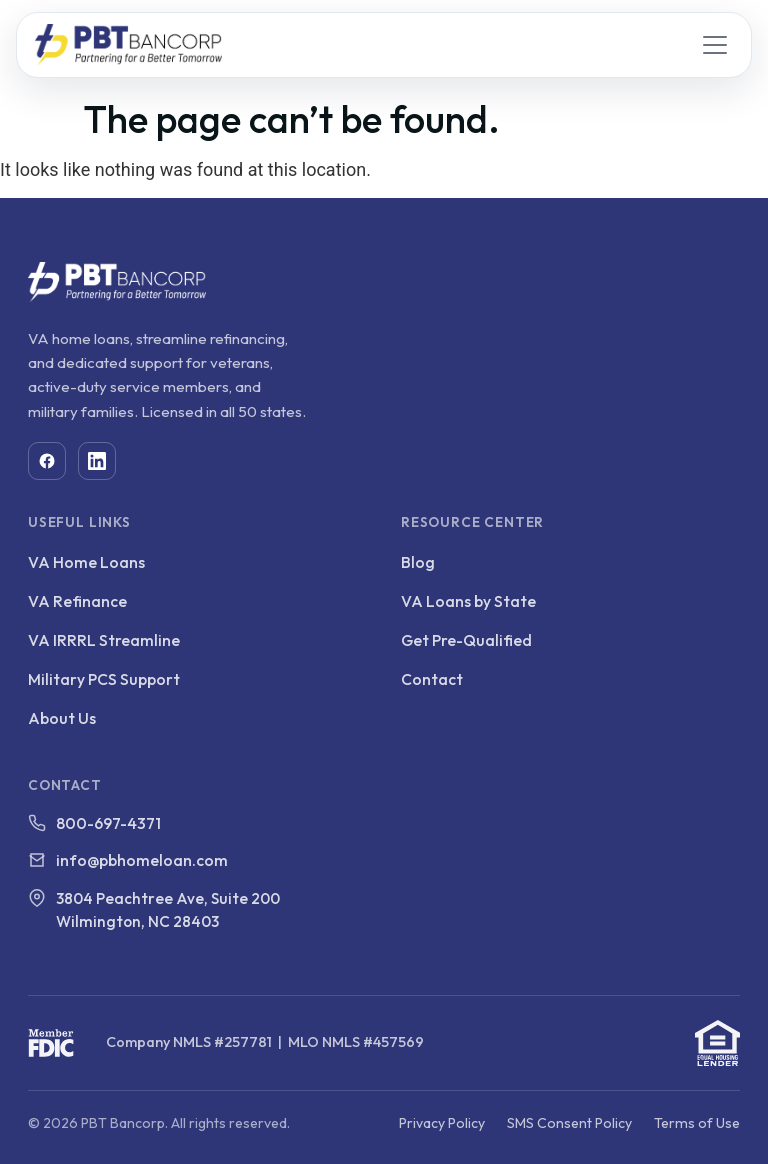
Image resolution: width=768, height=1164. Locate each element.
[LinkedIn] (97, 461)
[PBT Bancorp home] (128, 45)
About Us (62, 718)
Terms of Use (697, 1123)
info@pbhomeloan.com (142, 860)
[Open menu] (715, 45)
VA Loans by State (468, 601)
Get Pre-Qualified (466, 640)
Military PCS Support (104, 679)
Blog (418, 562)
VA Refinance (77, 601)
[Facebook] (47, 461)
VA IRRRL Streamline (104, 640)
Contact (432, 679)
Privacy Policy (442, 1123)
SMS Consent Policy (569, 1123)
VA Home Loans (86, 562)
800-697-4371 (108, 823)
